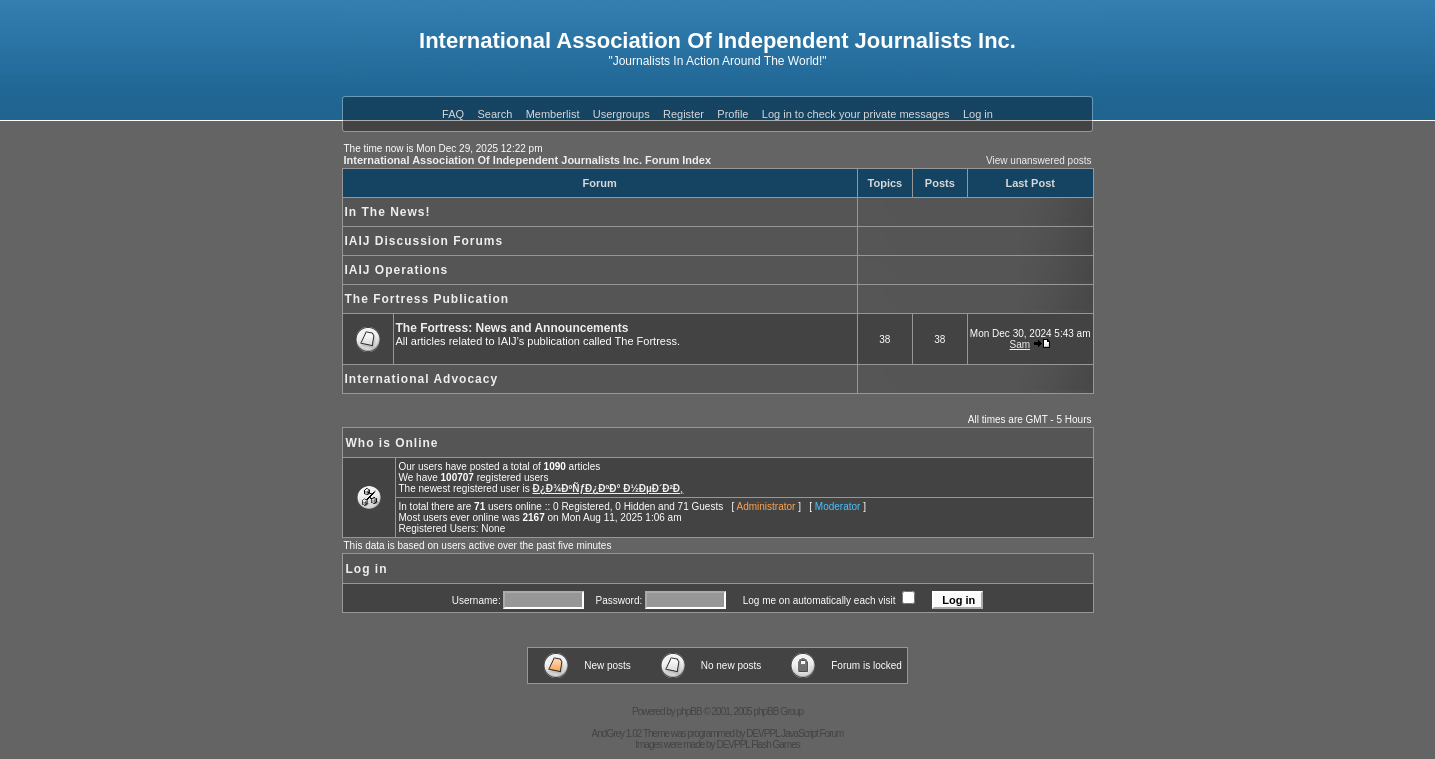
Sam (1020, 344)
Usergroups (621, 114)
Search (494, 114)
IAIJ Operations (397, 270)
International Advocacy (422, 379)
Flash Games (775, 744)
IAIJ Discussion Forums (424, 241)
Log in (978, 114)
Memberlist (553, 114)
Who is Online (392, 443)
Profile (732, 114)
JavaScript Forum (812, 733)
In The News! (388, 212)
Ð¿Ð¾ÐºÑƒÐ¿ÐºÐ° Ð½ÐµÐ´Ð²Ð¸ (607, 488)
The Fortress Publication (427, 299)
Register (683, 114)
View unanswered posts (1038, 160)
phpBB (689, 711)
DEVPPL (762, 733)
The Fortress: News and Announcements (512, 328)
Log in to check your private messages (856, 114)
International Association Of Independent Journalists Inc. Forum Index (528, 160)
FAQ (453, 114)
